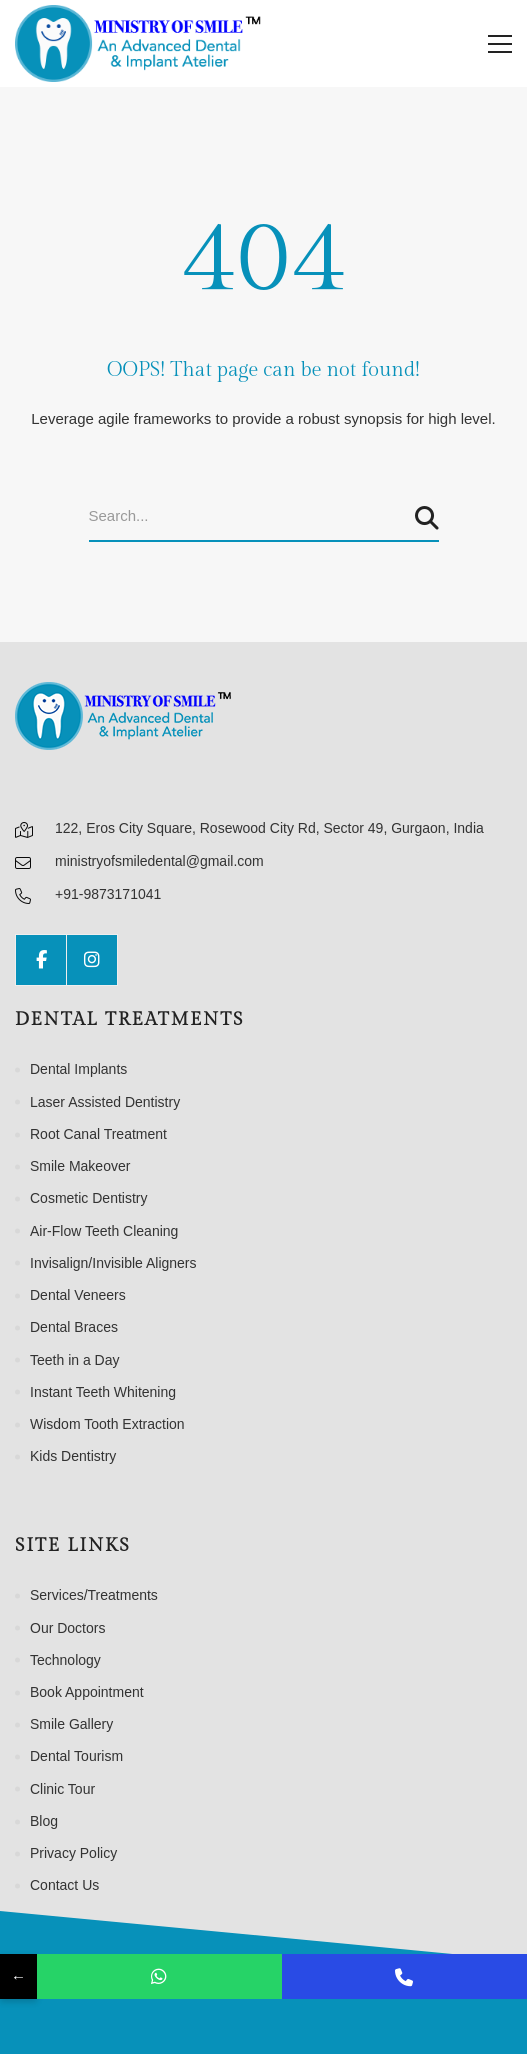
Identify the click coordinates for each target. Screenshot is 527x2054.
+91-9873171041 (108, 894)
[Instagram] (92, 960)
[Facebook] (41, 960)
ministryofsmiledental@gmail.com (159, 861)
